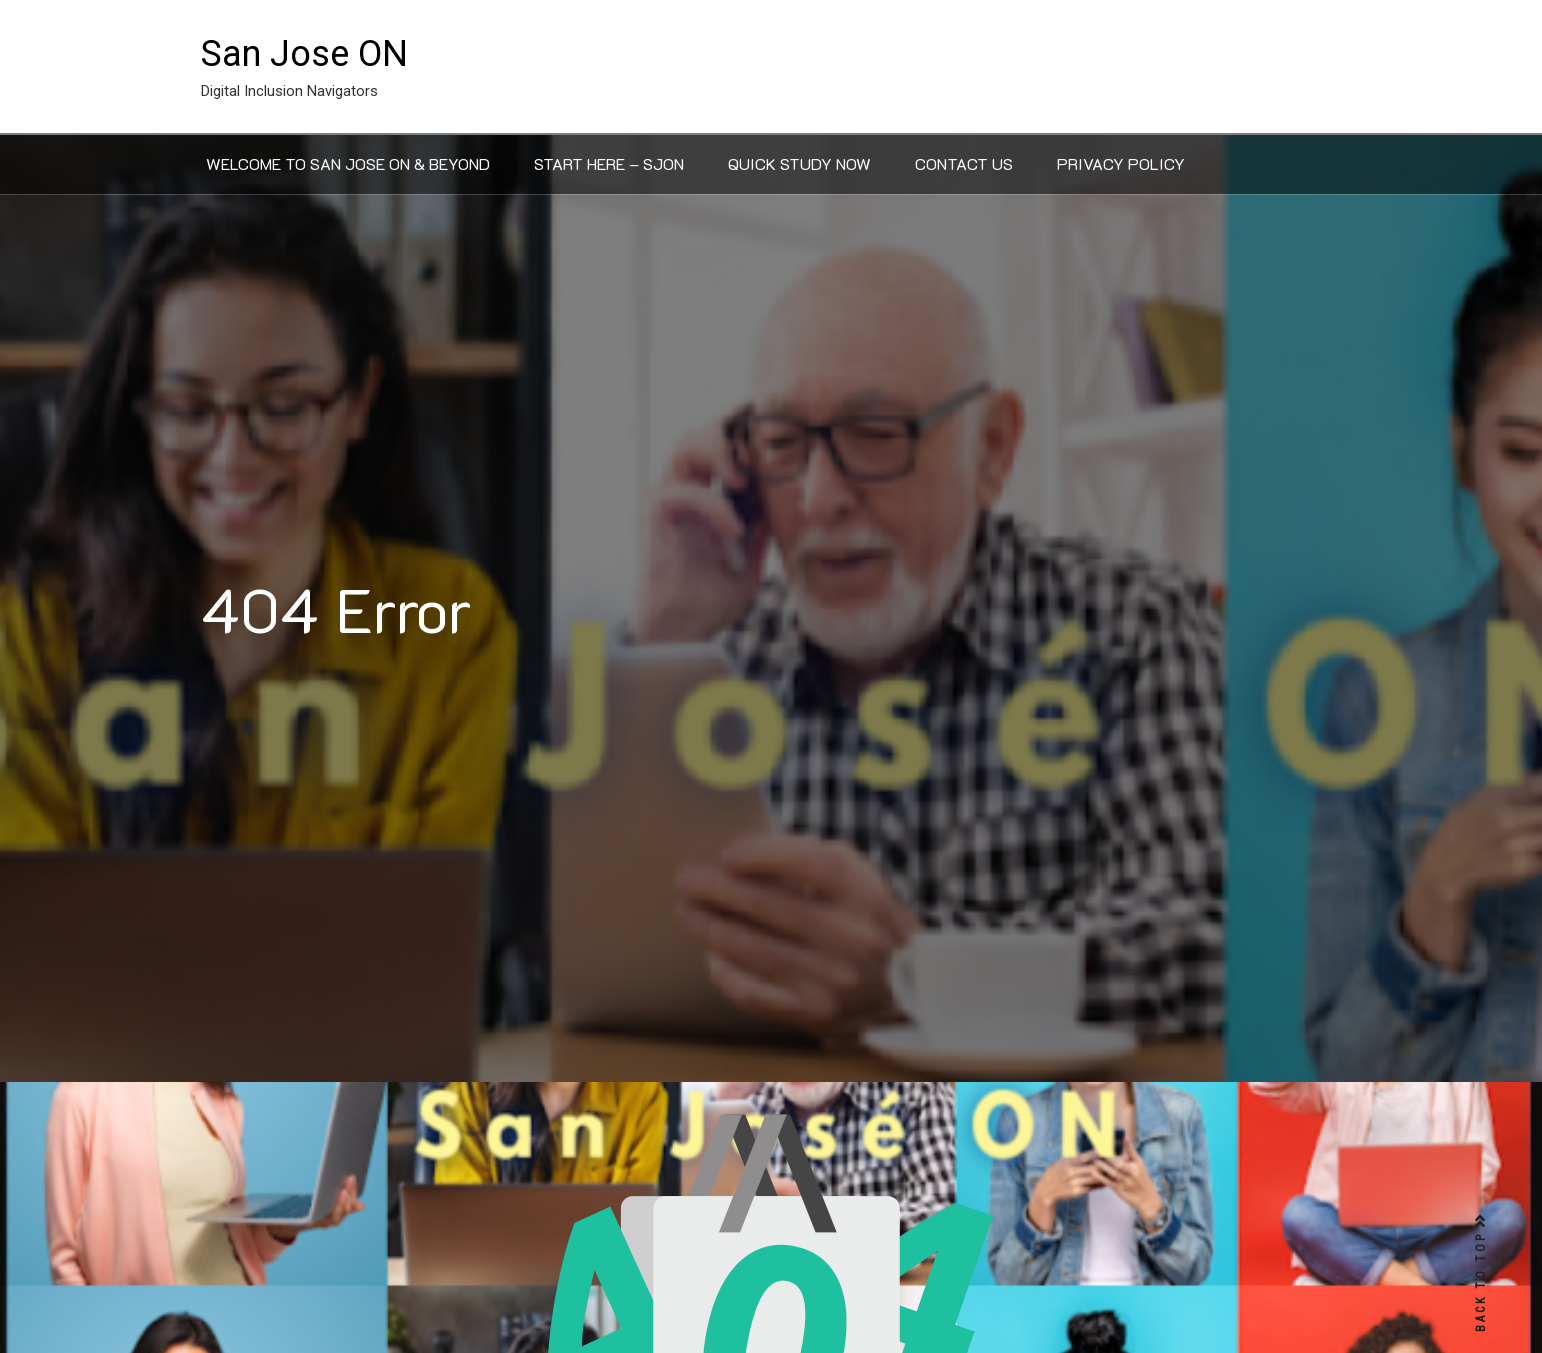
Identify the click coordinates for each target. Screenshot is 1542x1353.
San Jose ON (304, 54)
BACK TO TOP (1481, 1273)
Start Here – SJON (609, 163)
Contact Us (964, 163)
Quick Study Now (799, 163)
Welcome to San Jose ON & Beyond (348, 163)
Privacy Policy (1121, 163)
